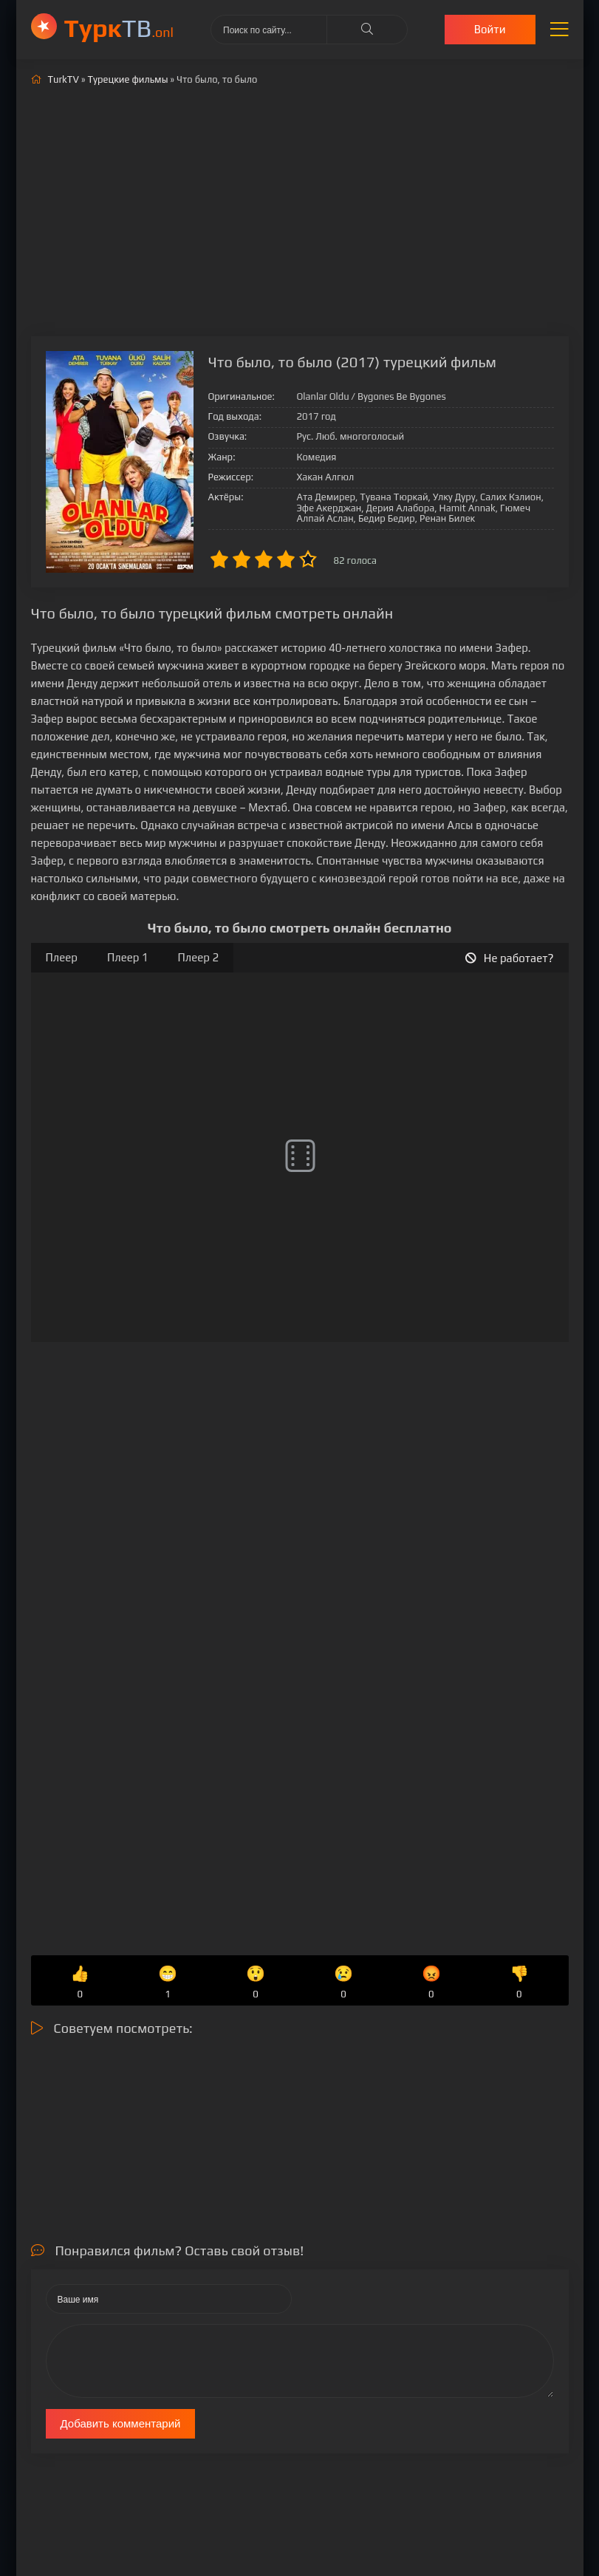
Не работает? (509, 958)
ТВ (119, 27)
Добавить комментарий (121, 2423)
